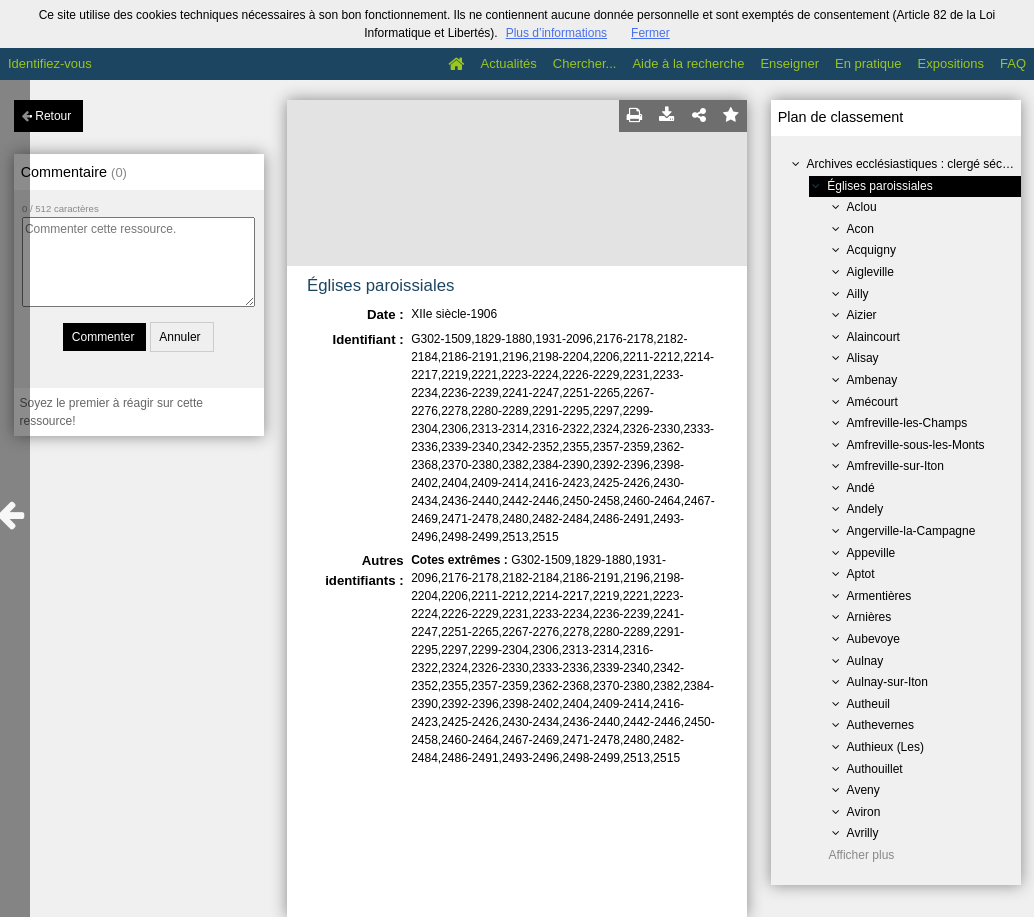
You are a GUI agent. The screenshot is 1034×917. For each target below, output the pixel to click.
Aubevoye (873, 639)
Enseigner (789, 63)
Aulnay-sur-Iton (887, 682)
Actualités (508, 63)
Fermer (650, 33)
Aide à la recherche (688, 63)
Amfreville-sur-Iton (895, 466)
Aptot (861, 574)
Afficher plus (862, 855)
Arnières (869, 617)
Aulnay (865, 661)
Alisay (863, 358)
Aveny (863, 790)
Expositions (951, 63)
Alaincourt (873, 337)
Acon (860, 229)
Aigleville (870, 272)
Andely (865, 509)
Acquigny (871, 250)
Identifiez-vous (50, 63)
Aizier (862, 315)
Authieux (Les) (885, 747)
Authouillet (875, 769)
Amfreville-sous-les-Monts (916, 445)
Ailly (858, 294)
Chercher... (585, 63)
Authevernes (880, 725)
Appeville (871, 553)
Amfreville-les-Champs (907, 423)
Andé (861, 488)
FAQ (1013, 63)
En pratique (868, 63)
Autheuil (868, 704)
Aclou (862, 207)
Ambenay (872, 380)
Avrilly (863, 833)
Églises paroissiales (879, 186)
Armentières (879, 596)
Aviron (864, 812)
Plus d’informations (556, 33)
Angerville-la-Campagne (911, 531)
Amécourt (872, 402)
